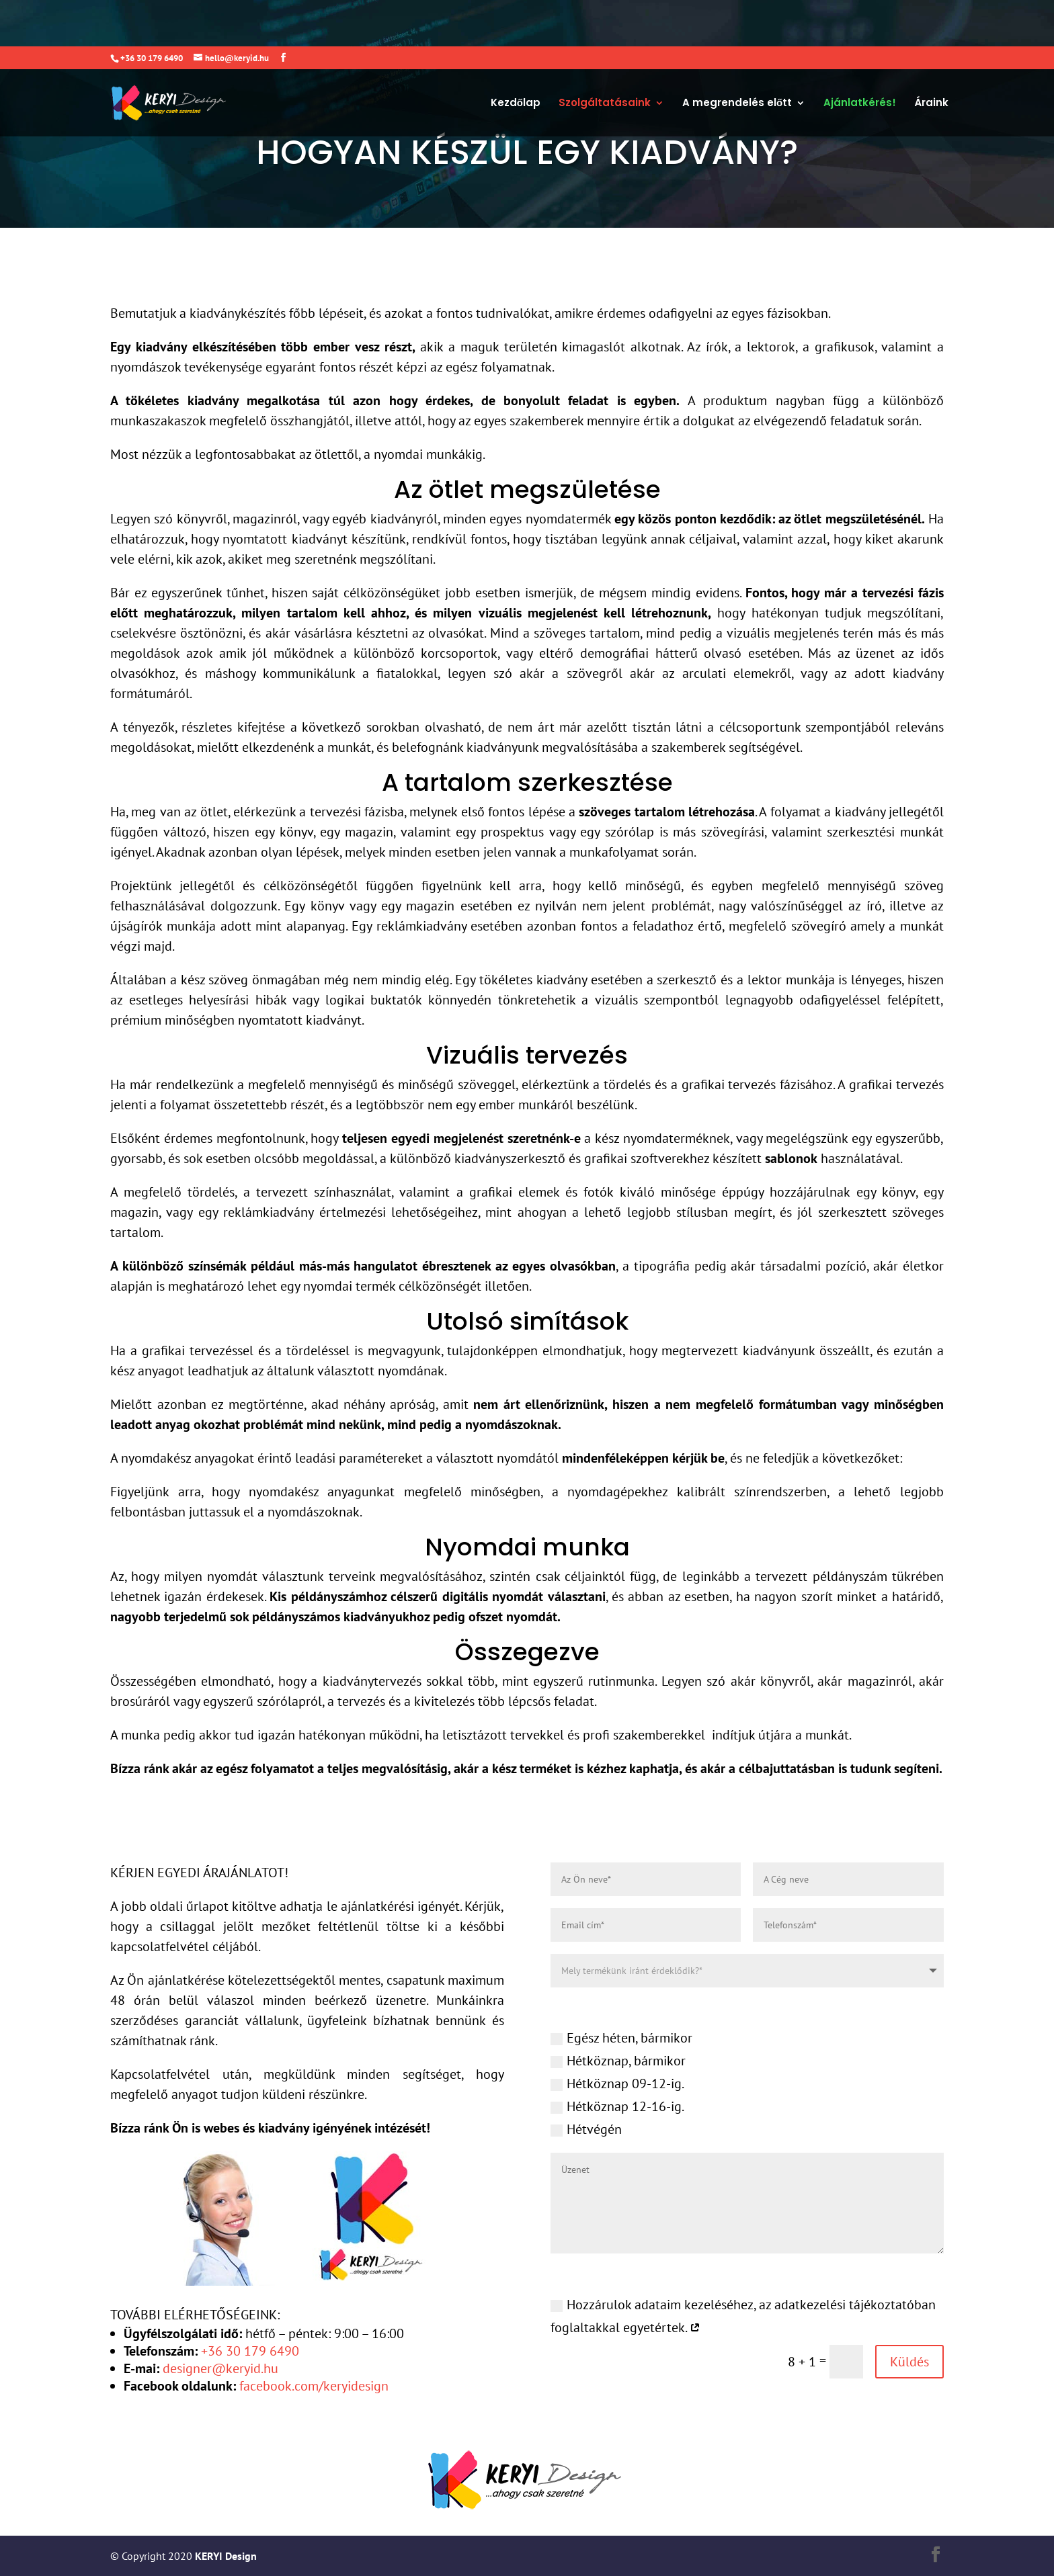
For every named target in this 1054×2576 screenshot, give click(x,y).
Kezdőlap (515, 57)
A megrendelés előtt (737, 57)
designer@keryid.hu (220, 2368)
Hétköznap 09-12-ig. (617, 2083)
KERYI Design (224, 2556)
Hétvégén (586, 2129)
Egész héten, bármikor (621, 2038)
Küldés (909, 2361)
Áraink (931, 57)
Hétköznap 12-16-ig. (617, 2106)
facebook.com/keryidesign (314, 2386)
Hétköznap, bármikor (618, 2060)
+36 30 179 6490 (250, 2351)
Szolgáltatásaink (605, 57)
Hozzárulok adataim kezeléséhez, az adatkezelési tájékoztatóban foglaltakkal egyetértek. (743, 2315)
